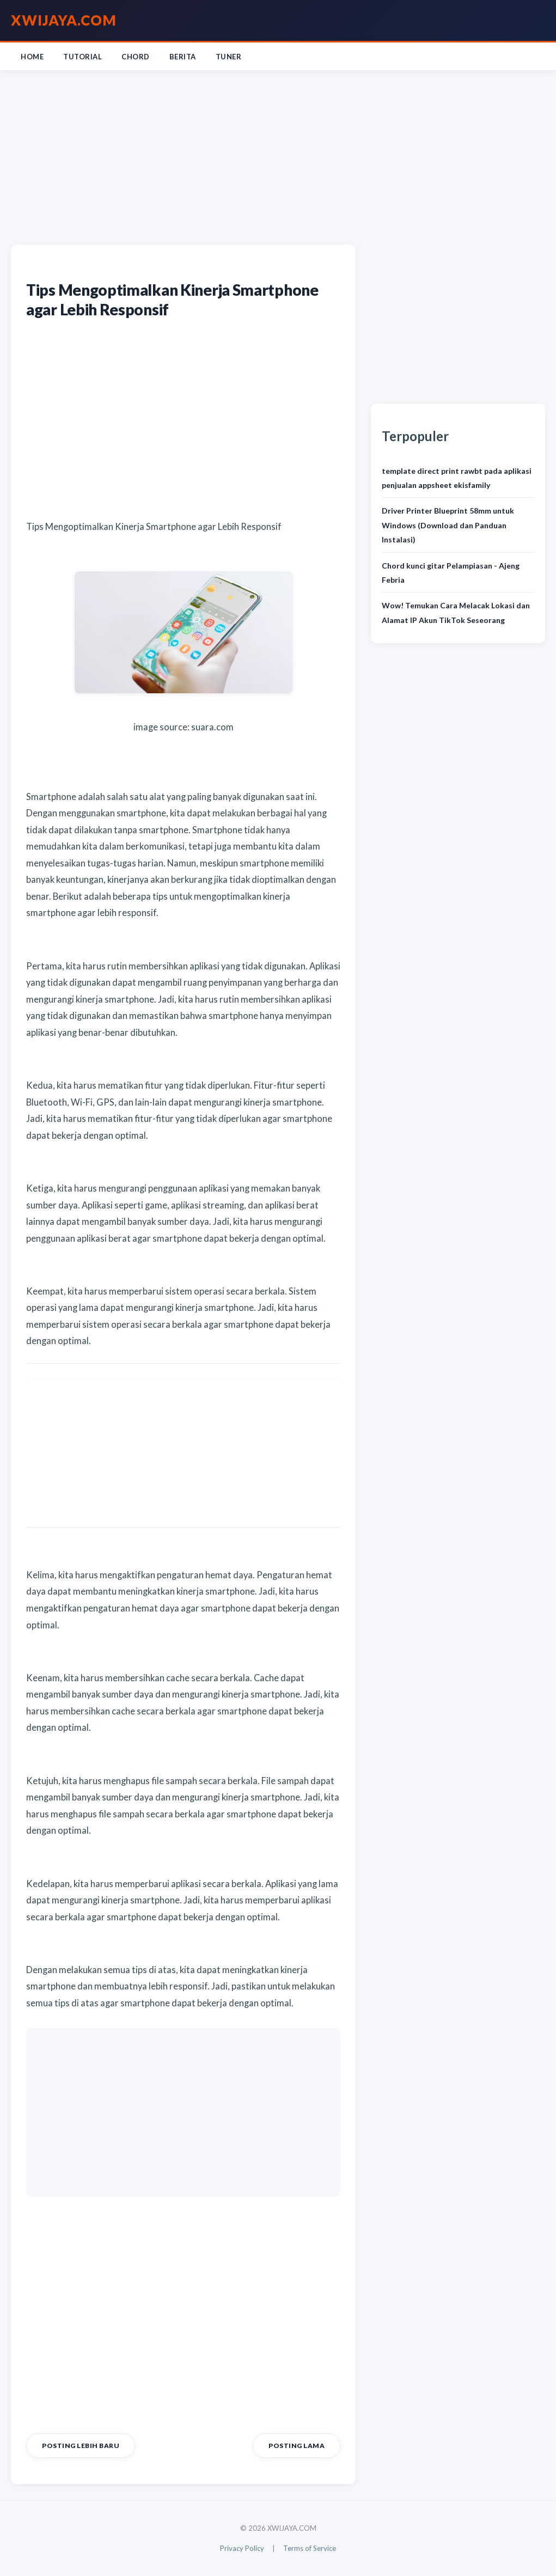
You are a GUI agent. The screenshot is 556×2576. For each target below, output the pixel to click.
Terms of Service (309, 2548)
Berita (182, 56)
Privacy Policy (242, 2548)
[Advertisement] (278, 155)
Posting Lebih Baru (80, 2445)
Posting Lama (296, 2445)
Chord (135, 56)
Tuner (229, 56)
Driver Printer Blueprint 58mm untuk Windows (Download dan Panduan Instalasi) (448, 525)
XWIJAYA (64, 20)
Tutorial (82, 56)
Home (32, 56)
